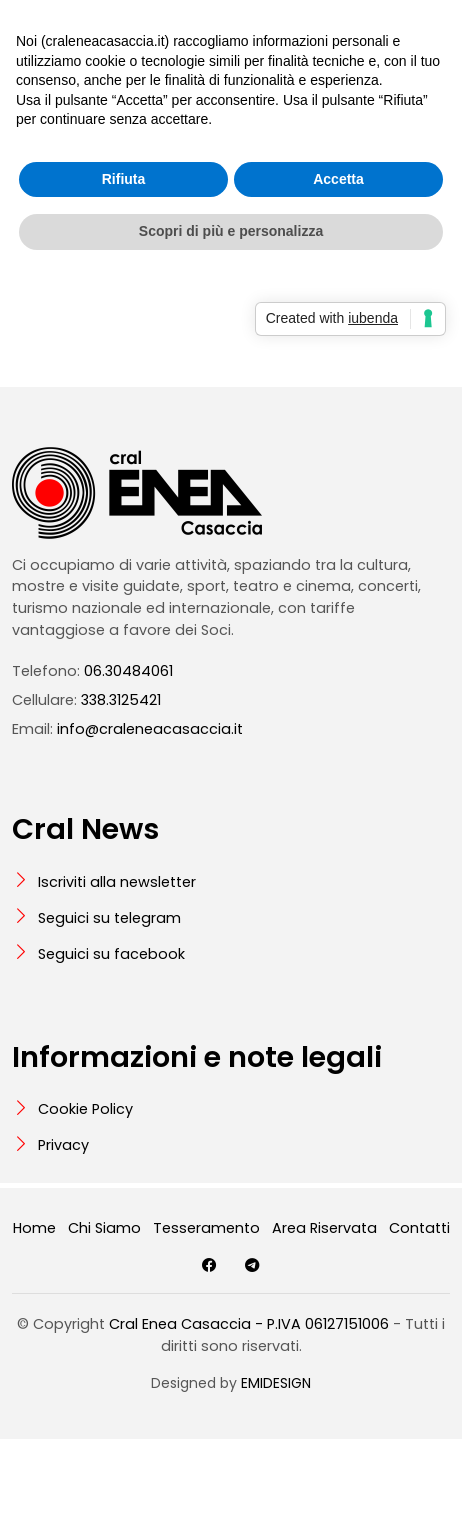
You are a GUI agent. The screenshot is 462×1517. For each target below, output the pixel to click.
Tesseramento (206, 1228)
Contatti (419, 1228)
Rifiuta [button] (124, 179)
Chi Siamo (104, 1228)
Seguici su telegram (109, 918)
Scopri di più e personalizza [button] (231, 231)
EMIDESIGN (276, 1383)
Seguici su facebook (111, 954)
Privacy (63, 1145)
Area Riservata (324, 1228)
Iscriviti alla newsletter (117, 882)
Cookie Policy (85, 1109)
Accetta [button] (338, 179)
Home (34, 1228)
